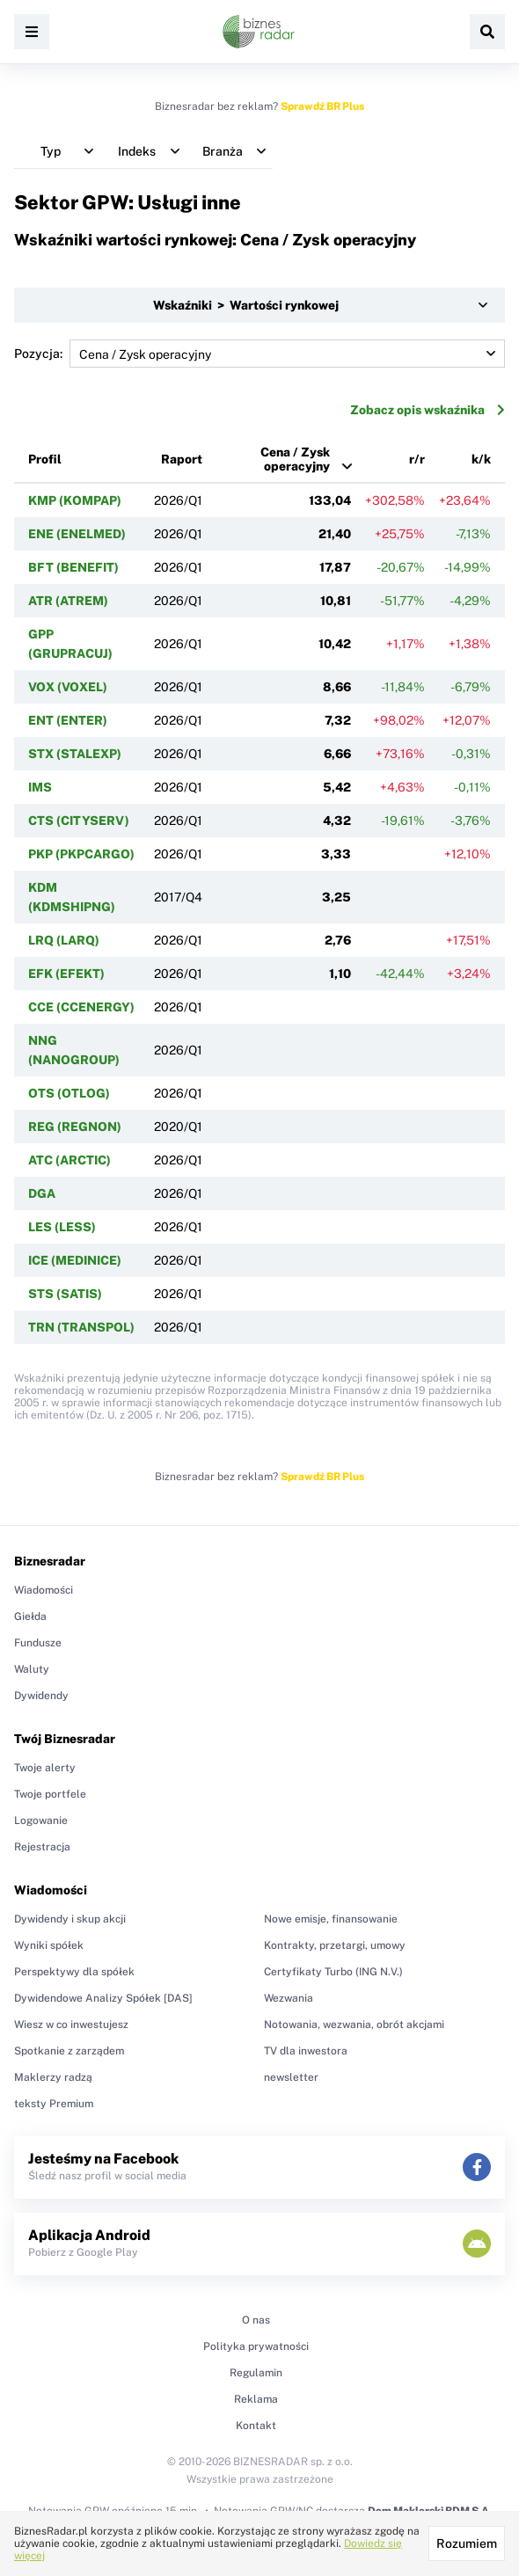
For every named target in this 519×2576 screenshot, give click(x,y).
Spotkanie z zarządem (69, 2051)
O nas (256, 2320)
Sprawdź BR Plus (322, 106)
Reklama (256, 2399)
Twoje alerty (45, 1768)
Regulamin (256, 2373)
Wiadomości (43, 1590)
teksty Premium (53, 2104)
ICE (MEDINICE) (74, 1260)
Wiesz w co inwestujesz (71, 2024)
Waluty (31, 1669)
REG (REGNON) (74, 1127)
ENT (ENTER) (67, 720)
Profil (45, 459)
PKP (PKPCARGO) (81, 854)
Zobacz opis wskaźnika (427, 410)
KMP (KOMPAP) (74, 500)
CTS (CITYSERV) (78, 821)
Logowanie (41, 1820)
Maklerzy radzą (53, 2077)
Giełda (30, 1616)
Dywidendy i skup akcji (70, 1919)
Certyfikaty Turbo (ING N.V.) (333, 1972)
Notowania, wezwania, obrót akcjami (354, 2024)
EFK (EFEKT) (66, 974)
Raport (181, 459)
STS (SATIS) (65, 1294)
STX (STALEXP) (74, 754)
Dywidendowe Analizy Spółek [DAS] (103, 1998)
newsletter (291, 2077)
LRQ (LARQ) (63, 940)
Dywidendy (41, 1695)
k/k (481, 459)
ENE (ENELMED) (77, 534)
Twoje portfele (50, 1794)
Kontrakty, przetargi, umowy (335, 1945)
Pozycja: (259, 353)
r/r (417, 459)
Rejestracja (42, 1847)
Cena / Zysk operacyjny (295, 459)
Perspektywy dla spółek (74, 1972)
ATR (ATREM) (68, 601)
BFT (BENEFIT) (73, 567)
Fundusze (38, 1643)
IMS (40, 787)
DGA (41, 1193)
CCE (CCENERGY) (81, 1007)
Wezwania (288, 1998)
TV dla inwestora (305, 2051)
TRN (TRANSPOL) (81, 1327)
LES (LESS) (62, 1227)
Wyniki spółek (49, 1945)
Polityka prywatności (256, 2346)
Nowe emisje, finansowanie (331, 1919)
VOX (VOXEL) (67, 687)
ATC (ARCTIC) (69, 1160)
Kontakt (256, 2425)
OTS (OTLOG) (69, 1093)
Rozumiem (466, 2543)
